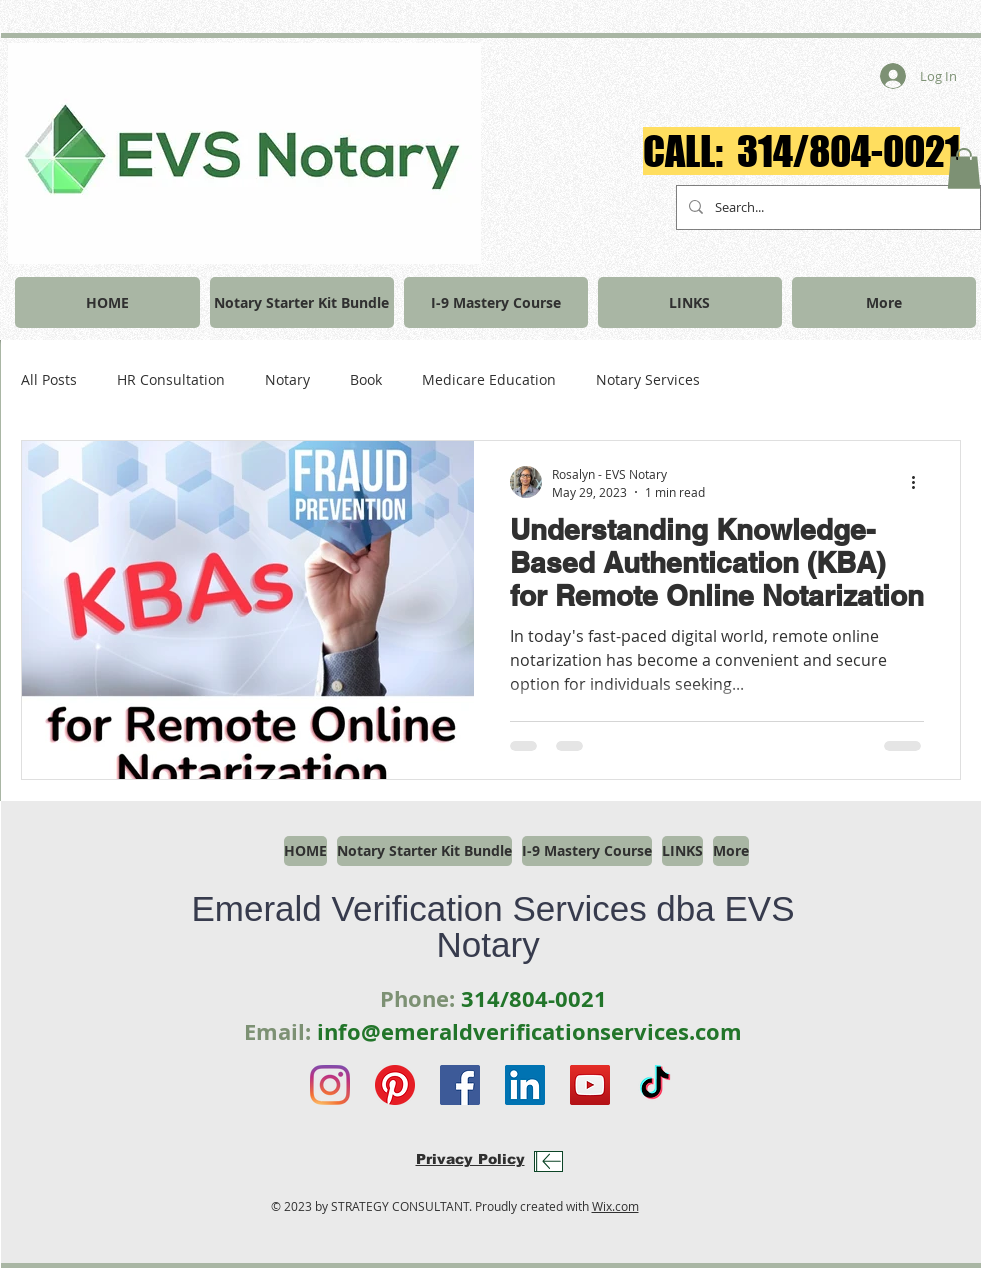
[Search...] (826, 207)
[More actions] (921, 482)
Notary (287, 379)
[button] (964, 168)
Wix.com (615, 1206)
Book (366, 379)
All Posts (49, 379)
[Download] (548, 1161)
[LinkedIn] (525, 1085)
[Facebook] (460, 1085)
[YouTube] (590, 1085)
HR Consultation (171, 379)
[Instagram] (330, 1085)
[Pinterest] (395, 1085)
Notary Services (648, 379)
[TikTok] (655, 1085)
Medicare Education (489, 379)
